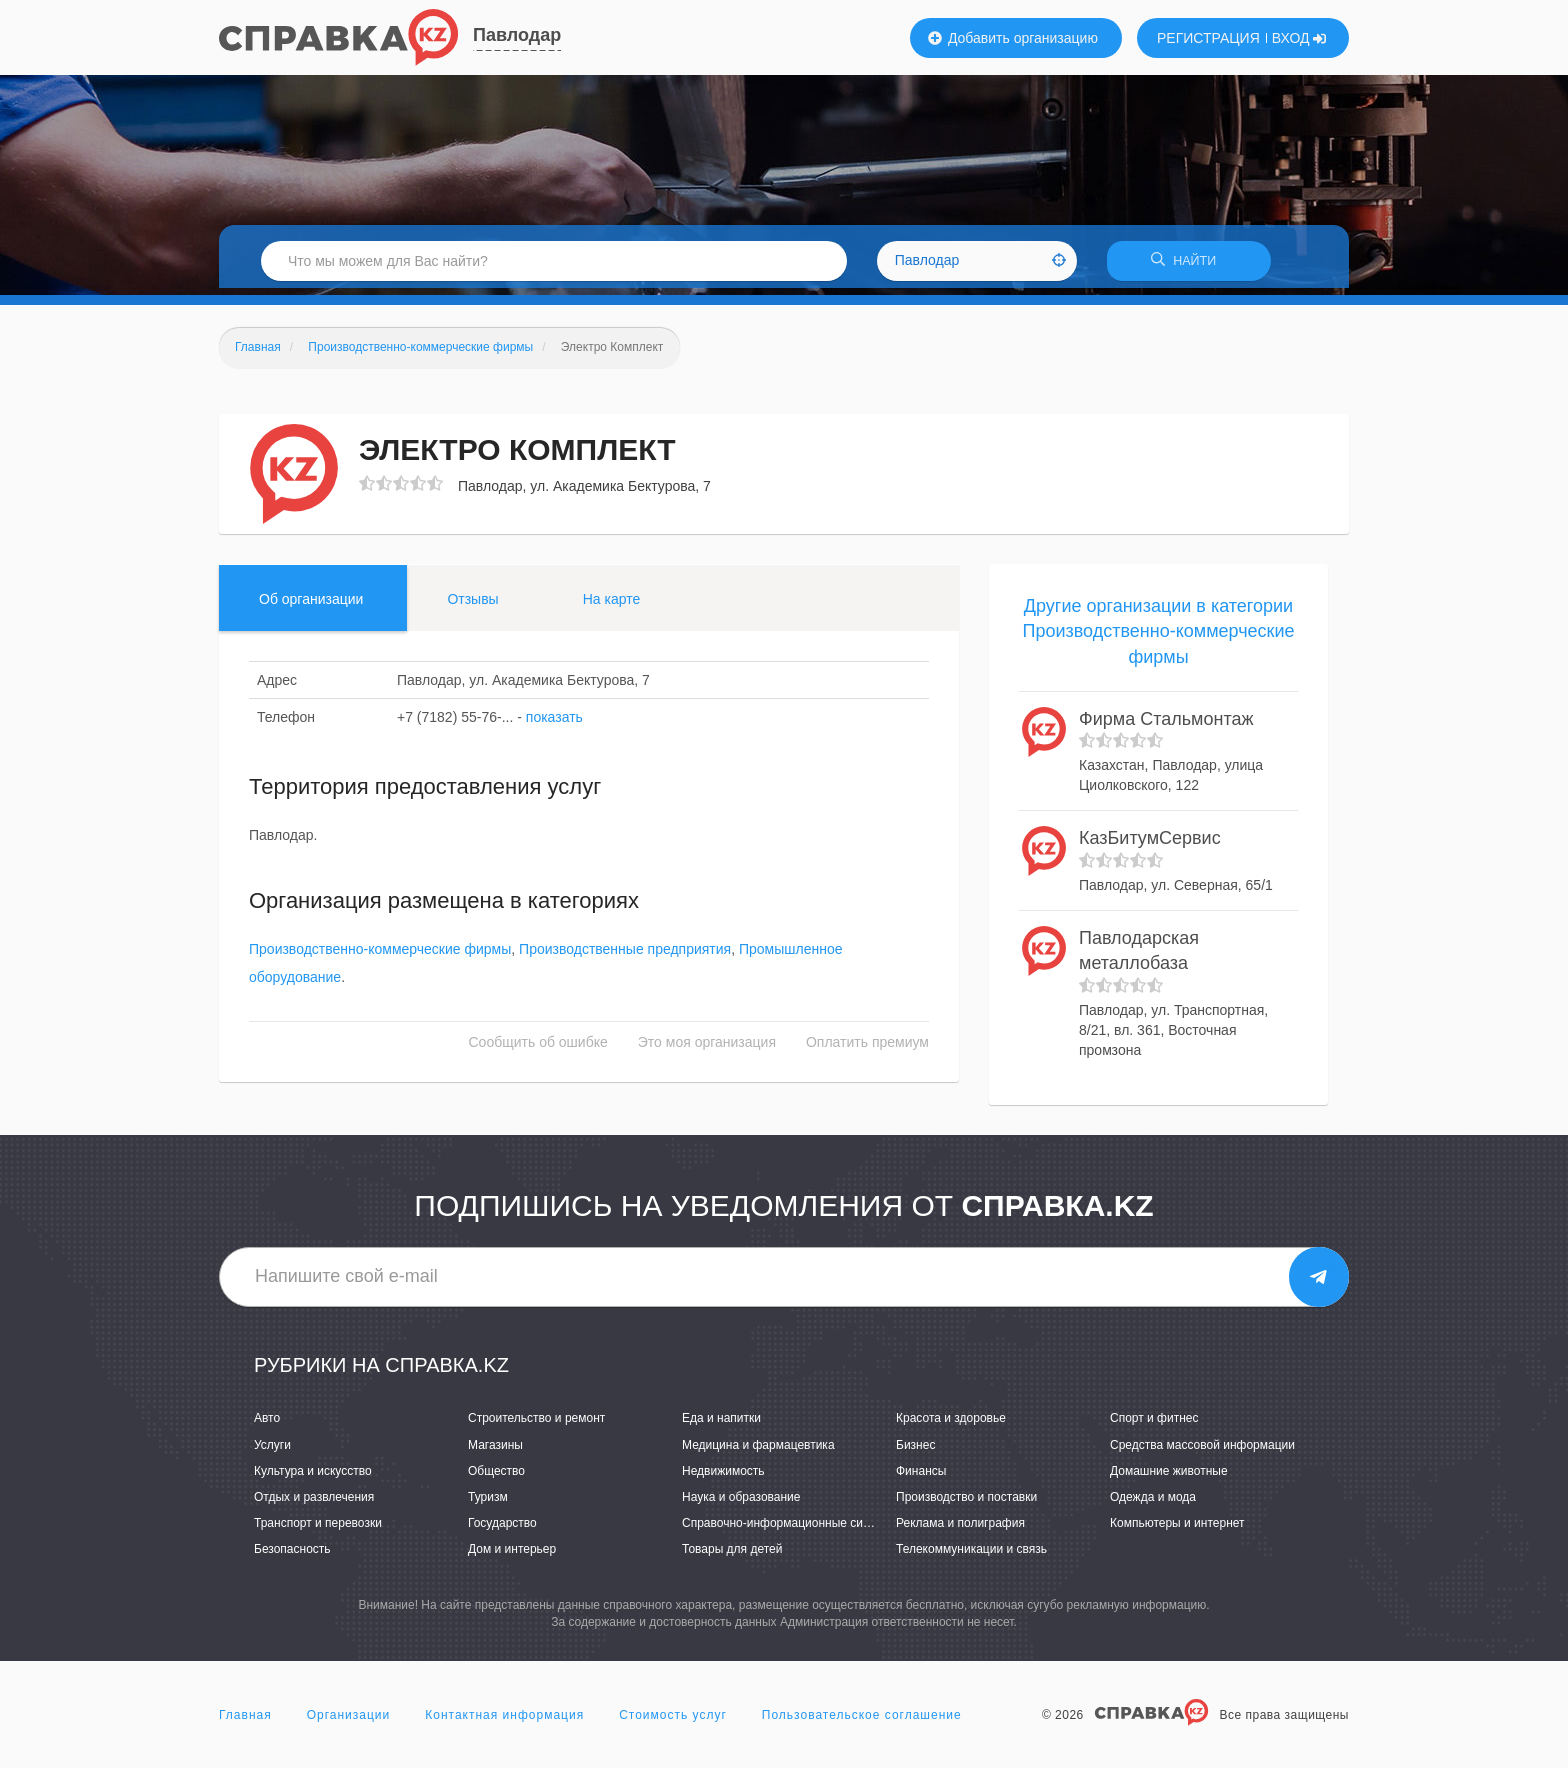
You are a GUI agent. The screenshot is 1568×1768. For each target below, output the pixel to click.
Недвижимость (723, 1477)
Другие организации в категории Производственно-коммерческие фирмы (1158, 637)
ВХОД (1299, 38)
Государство (502, 1530)
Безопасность (292, 1556)
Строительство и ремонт (536, 1425)
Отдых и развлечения (314, 1503)
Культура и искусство (313, 1477)
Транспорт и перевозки (318, 1530)
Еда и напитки (721, 1425)
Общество (496, 1477)
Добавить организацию (1013, 38)
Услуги (272, 1451)
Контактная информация (504, 1722)
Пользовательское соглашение (862, 1722)
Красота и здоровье (951, 1425)
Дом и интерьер (512, 1556)
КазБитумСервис (1150, 845)
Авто (267, 1425)
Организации (349, 1722)
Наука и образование (741, 1503)
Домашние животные (1169, 1477)
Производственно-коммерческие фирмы (380, 956)
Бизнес (915, 1451)
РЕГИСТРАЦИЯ (1208, 38)
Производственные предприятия (625, 956)
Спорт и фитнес (1154, 1425)
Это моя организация (707, 1049)
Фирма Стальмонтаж (1166, 725)
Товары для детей (732, 1556)
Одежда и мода (1153, 1503)
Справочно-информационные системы (790, 1530)
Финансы (921, 1477)
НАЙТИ (1189, 264)
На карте (612, 605)
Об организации (311, 605)
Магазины (495, 1451)
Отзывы (472, 605)
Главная (245, 1722)
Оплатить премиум (867, 1049)
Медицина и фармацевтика (758, 1451)
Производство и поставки (966, 1503)
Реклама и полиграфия (960, 1530)
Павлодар (517, 35)
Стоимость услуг (673, 1722)
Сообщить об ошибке (538, 1049)
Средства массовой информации (1202, 1451)
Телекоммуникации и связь (971, 1556)
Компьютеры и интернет (1177, 1530)
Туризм (488, 1503)
